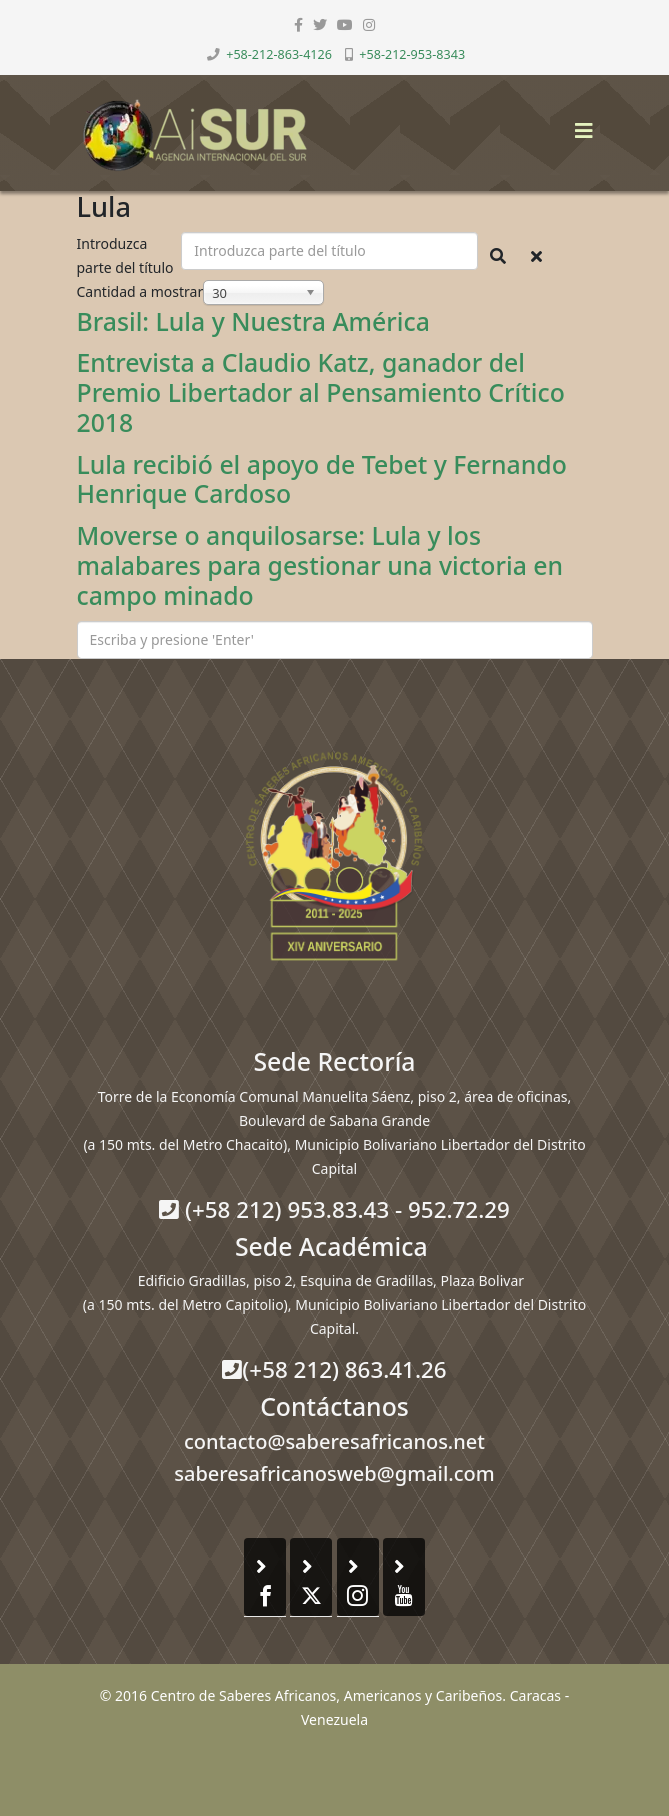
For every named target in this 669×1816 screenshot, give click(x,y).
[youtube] (345, 24)
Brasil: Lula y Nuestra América (253, 321)
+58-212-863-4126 (279, 54)
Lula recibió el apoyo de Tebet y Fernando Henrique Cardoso (322, 479)
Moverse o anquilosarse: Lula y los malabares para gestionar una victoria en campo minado (320, 565)
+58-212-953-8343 (412, 54)
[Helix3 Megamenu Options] (579, 124)
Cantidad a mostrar (140, 291)
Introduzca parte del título (127, 255)
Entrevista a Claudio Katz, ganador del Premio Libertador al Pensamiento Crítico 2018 (321, 392)
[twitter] (320, 24)
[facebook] (298, 24)
